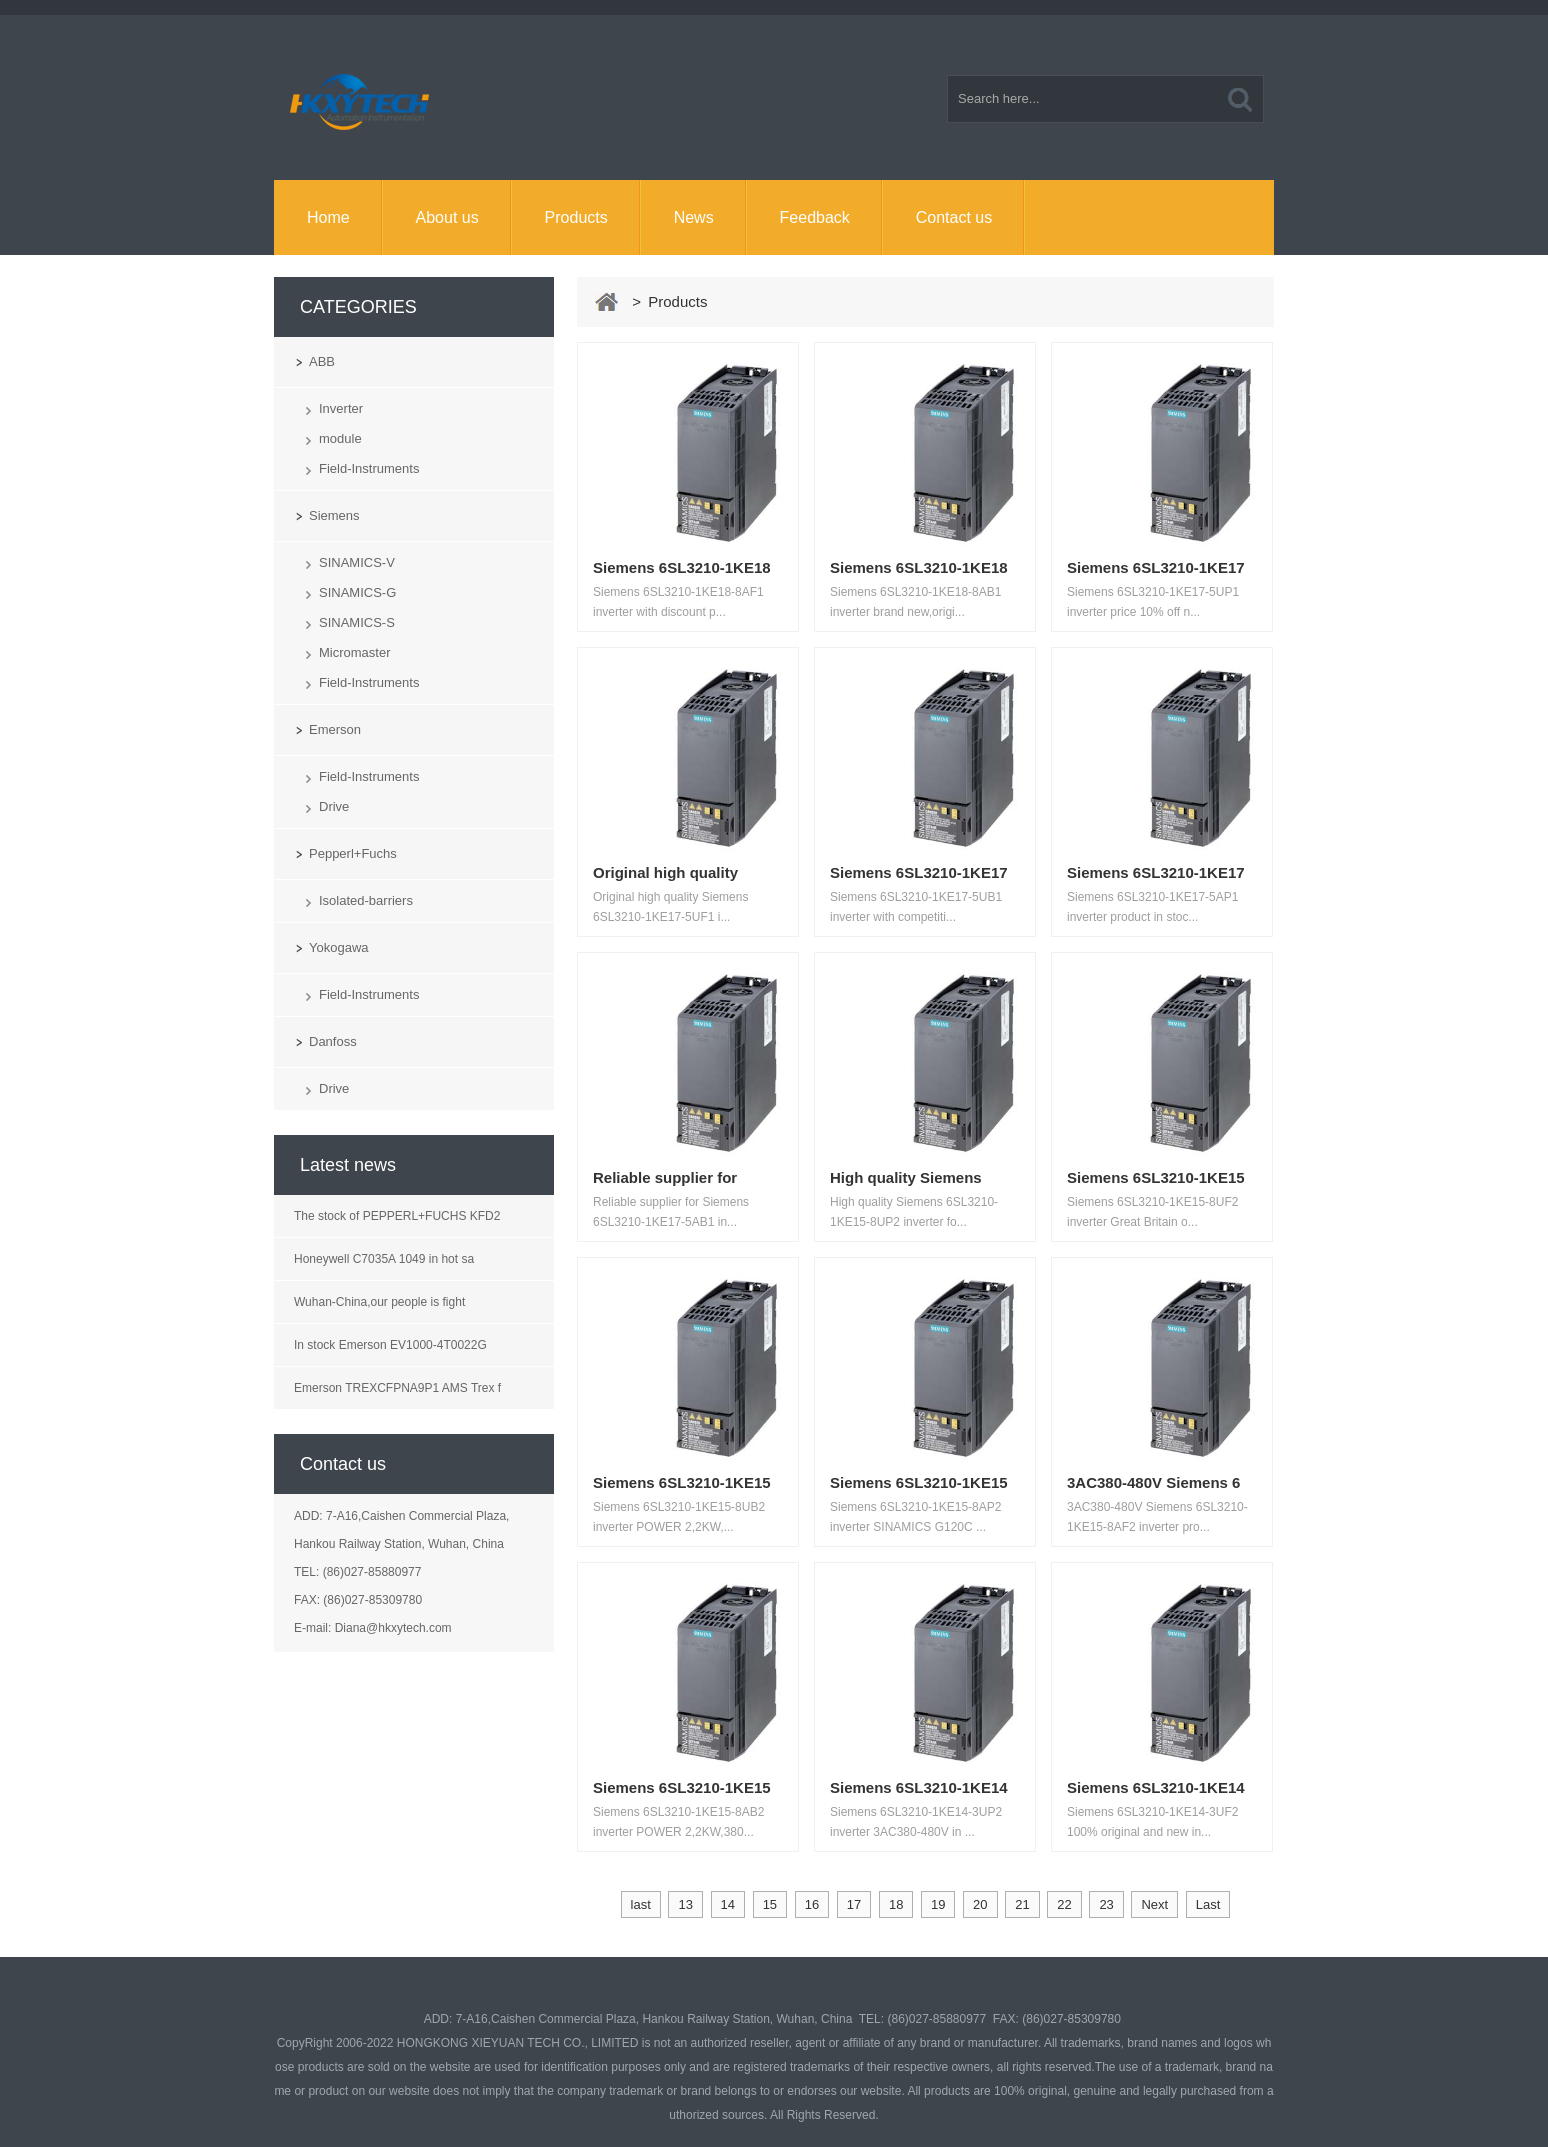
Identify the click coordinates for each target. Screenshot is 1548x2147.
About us (447, 217)
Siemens (334, 515)
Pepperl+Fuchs (353, 853)
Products (576, 217)
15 (770, 1904)
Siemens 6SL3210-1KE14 (919, 1787)
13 (685, 1904)
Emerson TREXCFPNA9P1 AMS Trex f (397, 1388)
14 (728, 1904)
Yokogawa (339, 947)
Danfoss (333, 1041)
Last (1208, 1904)
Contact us (954, 217)
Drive (334, 806)
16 (812, 1904)
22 (1064, 1904)
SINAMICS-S (357, 622)
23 (1106, 1904)
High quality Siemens (906, 1177)
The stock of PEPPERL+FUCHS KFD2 (397, 1216)
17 (854, 1904)
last (641, 1904)
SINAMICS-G (357, 592)
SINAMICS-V (357, 562)
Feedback (815, 217)
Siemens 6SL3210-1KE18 (682, 567)
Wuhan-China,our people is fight (379, 1302)
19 (938, 1904)
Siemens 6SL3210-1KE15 (1156, 1177)
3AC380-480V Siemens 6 (1153, 1482)
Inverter (341, 408)
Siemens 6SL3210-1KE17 (1156, 567)
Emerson (335, 729)
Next (1154, 1904)
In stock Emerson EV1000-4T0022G (390, 1345)
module (340, 438)
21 (1022, 1904)
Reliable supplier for (665, 1177)
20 (980, 1904)
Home (328, 217)
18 (896, 1904)
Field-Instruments (369, 468)
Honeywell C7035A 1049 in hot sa (384, 1259)
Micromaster (355, 652)
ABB (322, 361)
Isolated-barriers (366, 900)
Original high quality (665, 872)
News (694, 217)
